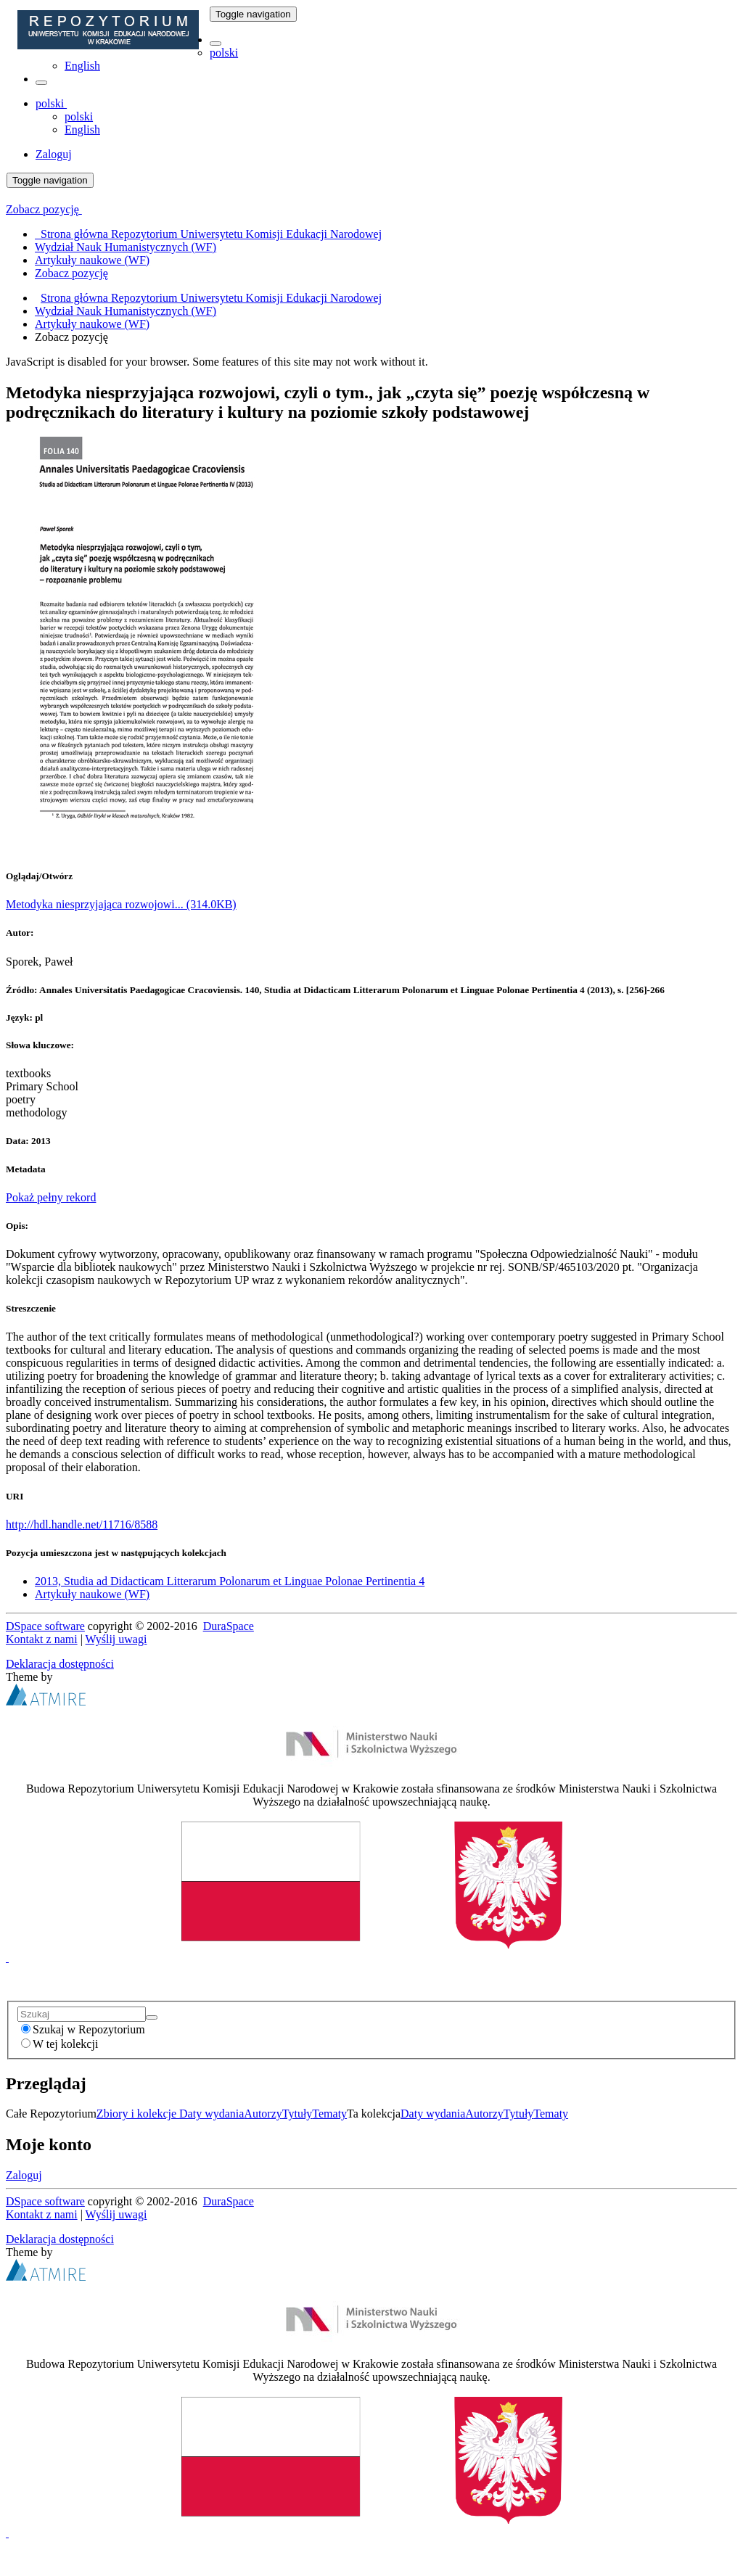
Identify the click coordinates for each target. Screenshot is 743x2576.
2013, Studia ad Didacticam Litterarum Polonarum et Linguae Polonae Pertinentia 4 (229, 1581)
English (82, 65)
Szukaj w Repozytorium (83, 2029)
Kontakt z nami (42, 1639)
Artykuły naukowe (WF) (92, 324)
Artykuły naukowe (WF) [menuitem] (92, 260)
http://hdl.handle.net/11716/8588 (81, 1524)
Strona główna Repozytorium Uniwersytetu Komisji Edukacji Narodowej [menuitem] (208, 234)
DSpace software (45, 1626)
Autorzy (263, 2113)
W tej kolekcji (59, 2044)
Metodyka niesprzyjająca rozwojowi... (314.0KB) (121, 904)
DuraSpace (228, 1626)
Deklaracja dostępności (60, 1664)
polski (224, 52)
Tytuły (297, 2113)
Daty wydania (211, 2113)
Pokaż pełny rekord (51, 1197)
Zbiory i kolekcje (138, 2113)
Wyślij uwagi (116, 1639)
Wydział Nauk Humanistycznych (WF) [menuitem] (125, 247)
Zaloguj (24, 2175)
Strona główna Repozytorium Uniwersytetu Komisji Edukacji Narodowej (211, 298)
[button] (215, 43)
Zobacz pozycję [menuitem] (71, 273)
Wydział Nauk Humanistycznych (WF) (125, 311)
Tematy (329, 2113)
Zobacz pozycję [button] (44, 209)
